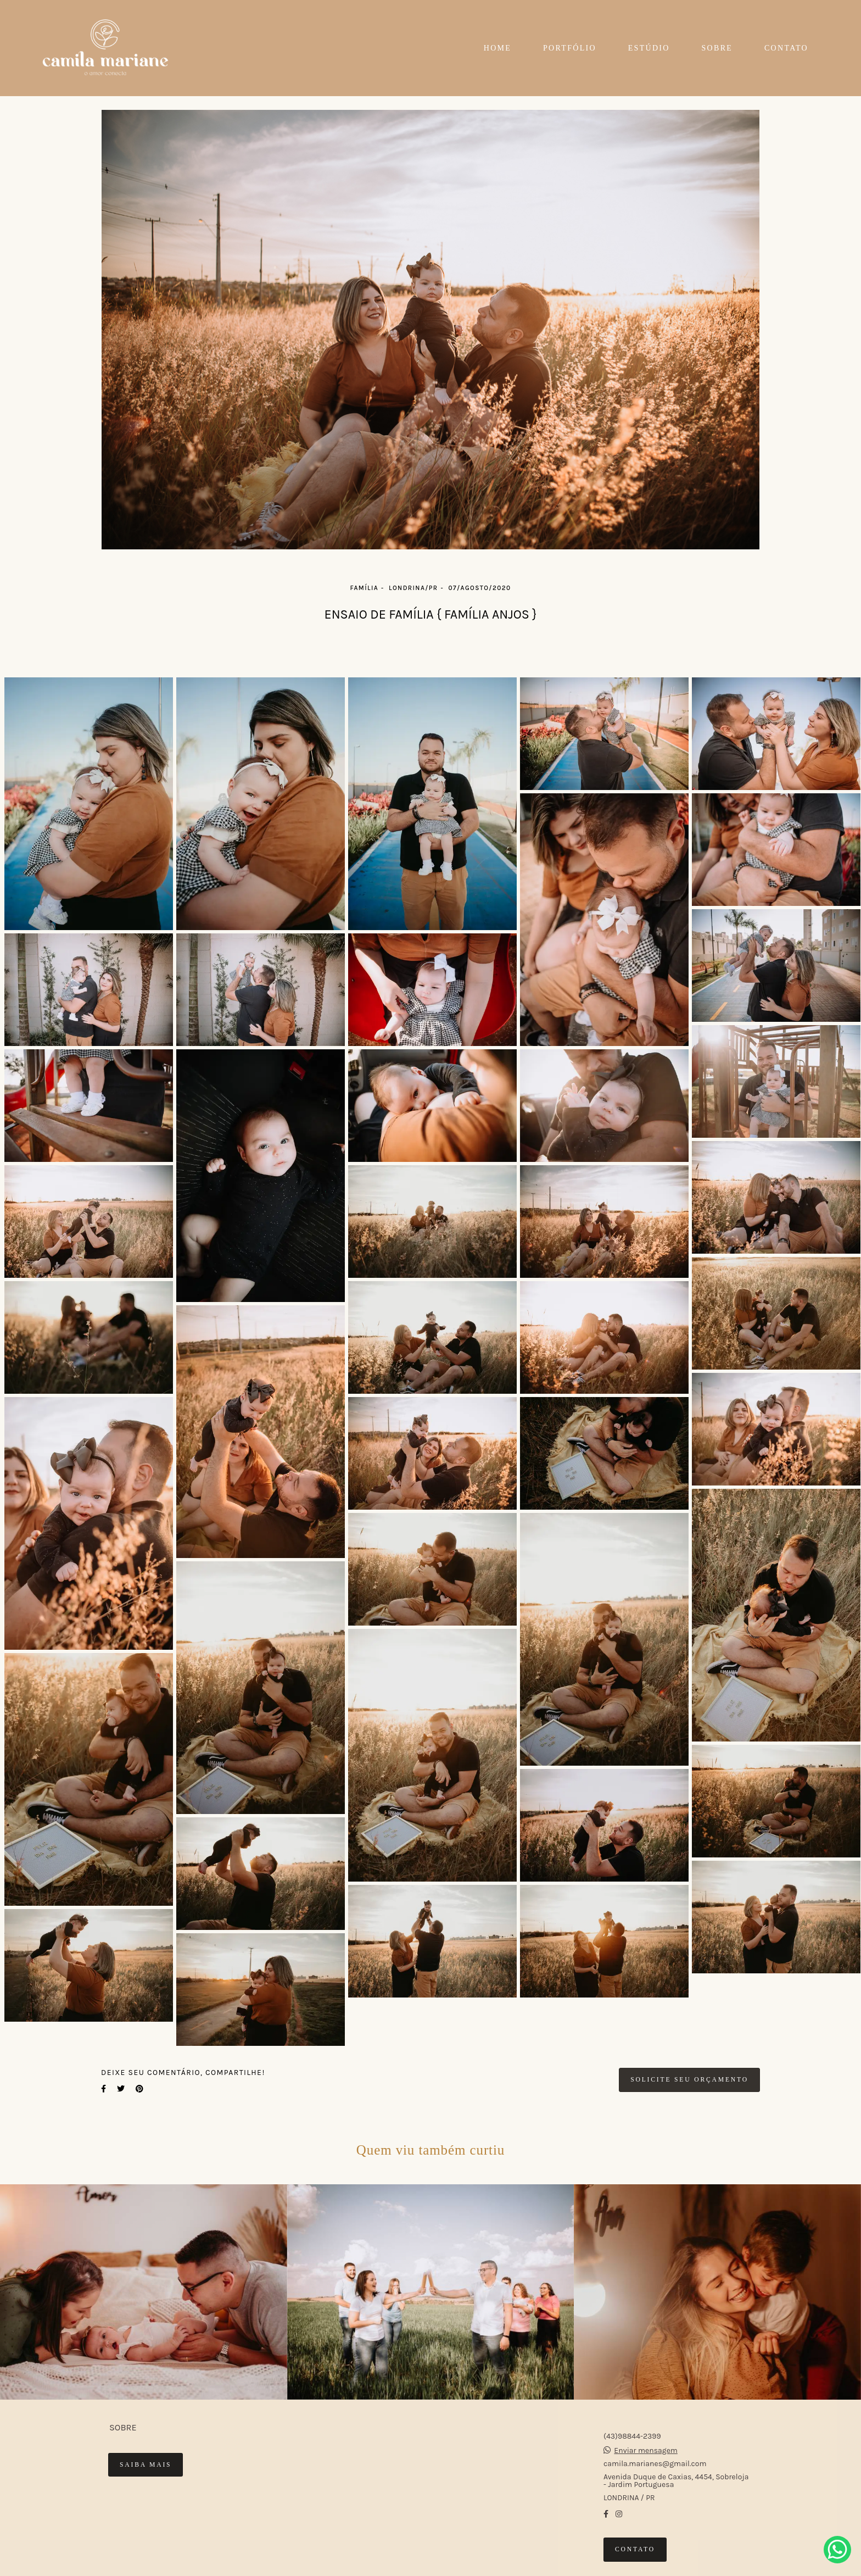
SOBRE (717, 48)
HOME (497, 48)
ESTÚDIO (649, 48)
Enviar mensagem (646, 2451)
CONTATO (786, 48)
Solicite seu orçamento (689, 2079)
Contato (635, 2549)
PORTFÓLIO (569, 48)
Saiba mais (145, 2464)
